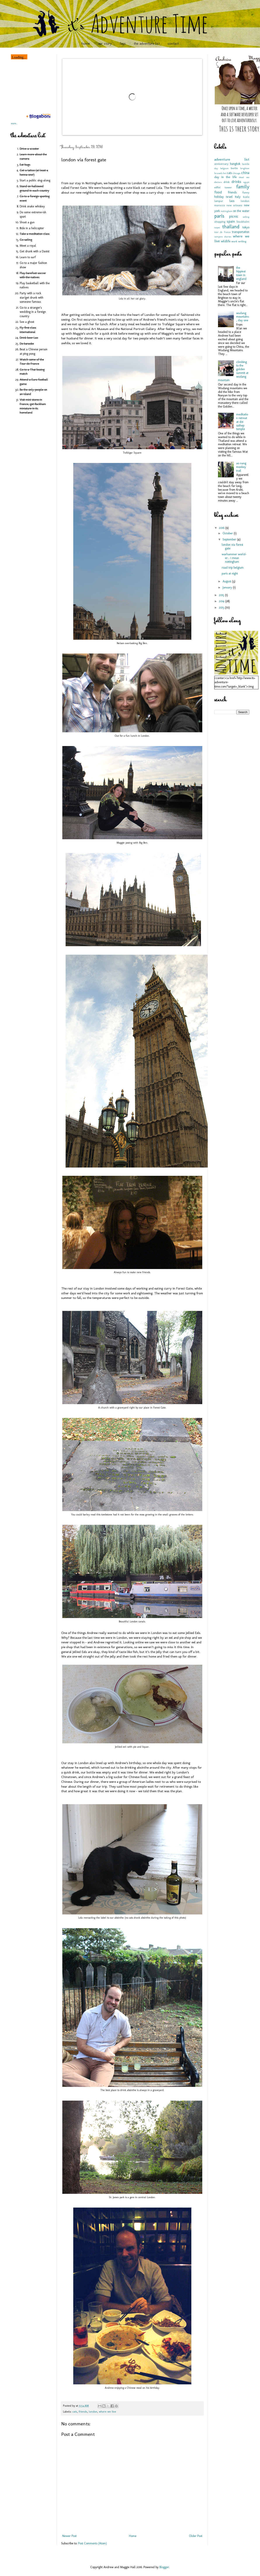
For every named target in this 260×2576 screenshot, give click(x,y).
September (230, 539)
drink (226, 182)
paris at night (230, 573)
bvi (224, 173)
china (245, 172)
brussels (218, 173)
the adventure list (147, 43)
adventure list (231, 159)
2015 (222, 595)
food (218, 192)
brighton (244, 168)
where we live (107, 2411)
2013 (222, 607)
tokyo (246, 227)
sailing (246, 216)
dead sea (244, 177)
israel (229, 197)
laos (231, 201)
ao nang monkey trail (241, 467)
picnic (233, 216)
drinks (236, 181)
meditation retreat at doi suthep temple (242, 422)
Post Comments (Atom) (92, 2543)
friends (83, 2411)
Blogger (164, 2567)
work (234, 241)
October (228, 533)
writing (242, 241)
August (227, 581)
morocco (219, 205)
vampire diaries (222, 236)
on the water (241, 211)
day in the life (225, 177)
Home (132, 2536)
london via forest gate (232, 546)
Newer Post (69, 2536)
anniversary (221, 163)
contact (173, 43)
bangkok (235, 164)
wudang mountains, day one (242, 316)
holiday (219, 197)
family (242, 187)
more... (14, 123)
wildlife (225, 241)
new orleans (234, 205)
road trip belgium (233, 567)
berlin (234, 168)
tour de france (222, 232)
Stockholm (242, 221)
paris (219, 216)
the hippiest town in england (241, 273)
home (86, 43)
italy (238, 197)
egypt (246, 182)
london (93, 2411)
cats (74, 2411)
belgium (224, 168)
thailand (230, 227)
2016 (222, 528)
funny (246, 192)
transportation (240, 232)
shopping (219, 221)
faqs (123, 43)
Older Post (195, 2536)
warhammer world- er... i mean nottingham (234, 558)
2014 (222, 601)
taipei (217, 227)
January (228, 587)
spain (231, 221)
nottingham (226, 211)
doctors (218, 182)
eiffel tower (223, 187)
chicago (236, 173)
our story (105, 43)
